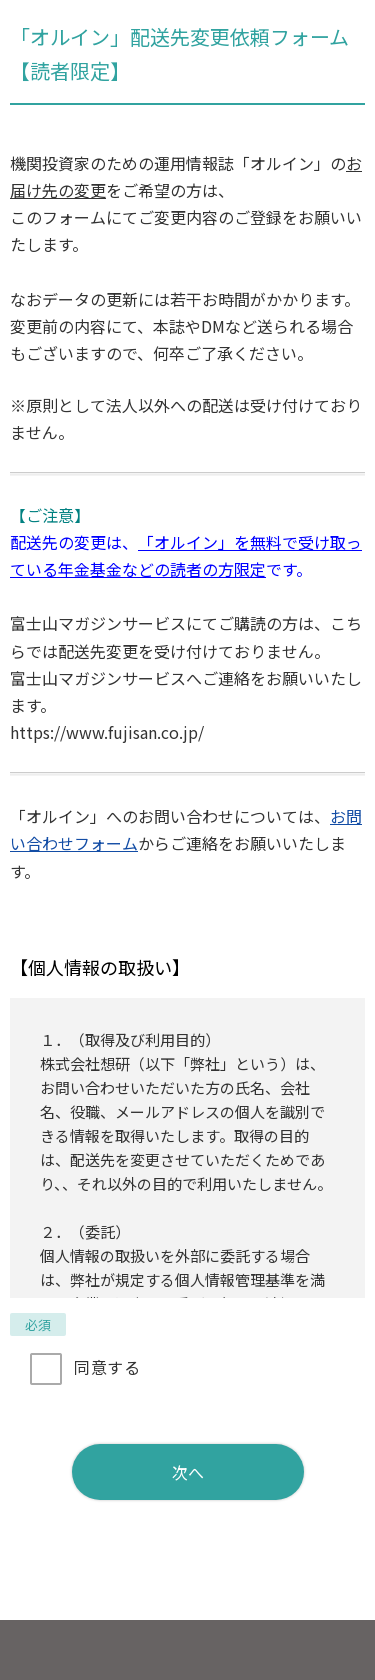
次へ (188, 1472)
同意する (107, 1367)
